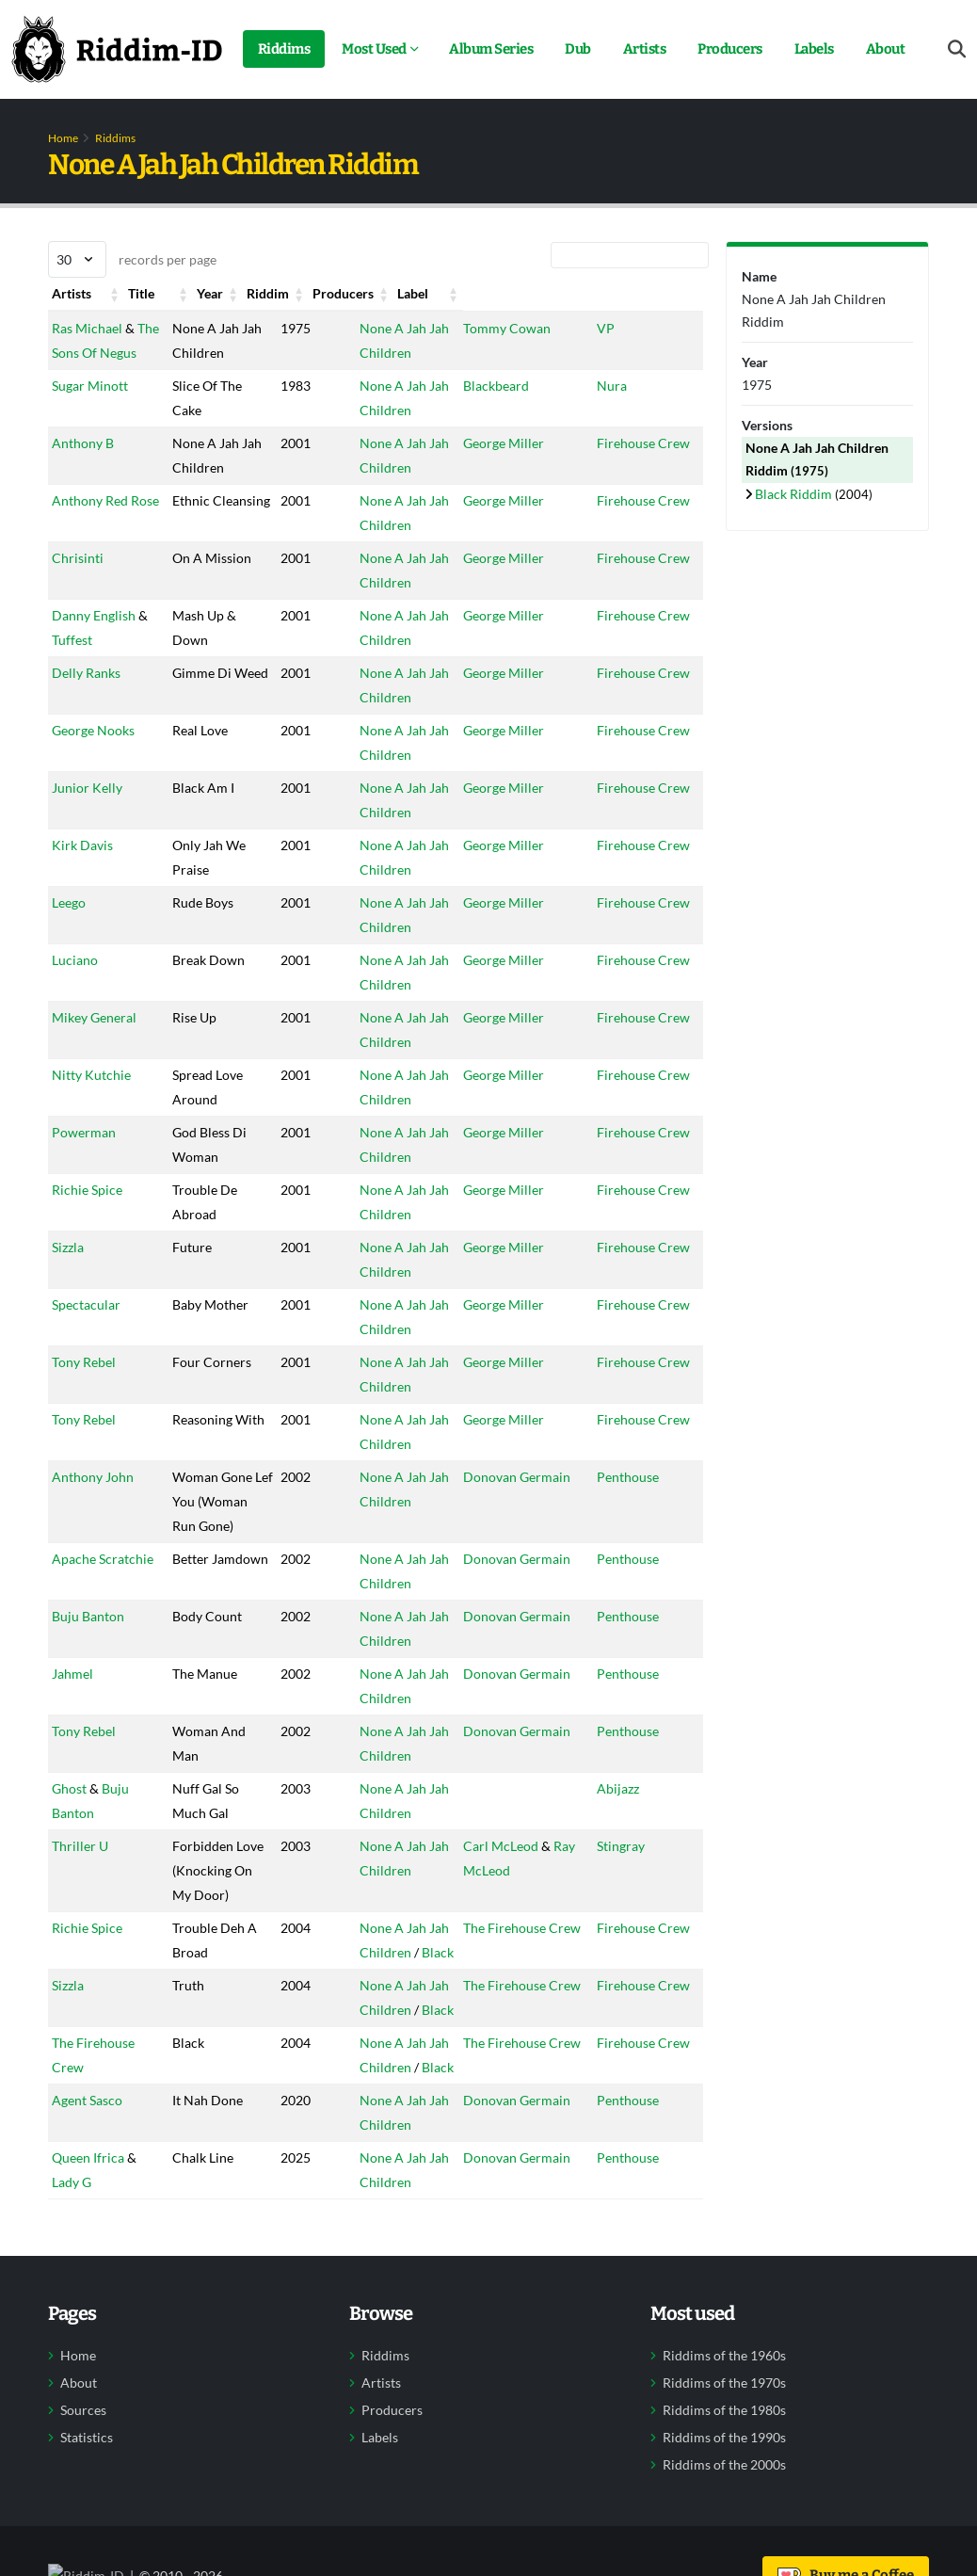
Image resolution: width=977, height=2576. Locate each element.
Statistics (86, 2511)
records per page (132, 259)
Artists (644, 48)
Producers (729, 48)
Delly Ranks (86, 697)
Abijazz (630, 1837)
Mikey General (94, 1042)
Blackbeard (491, 410)
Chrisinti (78, 582)
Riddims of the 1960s (724, 2429)
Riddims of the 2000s (724, 2538)
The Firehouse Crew (517, 2001)
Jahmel (72, 1723)
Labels (814, 48)
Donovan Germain (512, 1501)
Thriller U (80, 1895)
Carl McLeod (496, 1895)
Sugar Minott (90, 410)
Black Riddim (795, 494)
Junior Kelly (87, 812)
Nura (624, 410)
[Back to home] (116, 49)
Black (420, 2026)
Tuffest (72, 664)
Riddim (363, 293)
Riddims (284, 48)
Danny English (94, 640)
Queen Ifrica (88, 2231)
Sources (83, 2483)
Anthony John (93, 1501)
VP (618, 328)
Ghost (69, 1837)
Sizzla (68, 1272)
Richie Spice (87, 1214)
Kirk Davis (82, 869)
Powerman (84, 1157)
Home (63, 138)
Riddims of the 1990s (724, 2511)
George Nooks (93, 755)
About (885, 48)
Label (624, 293)
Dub (578, 48)
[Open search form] (957, 49)
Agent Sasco (87, 2173)
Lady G (71, 2255)
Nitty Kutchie (91, 1099)
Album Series (491, 48)
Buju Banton (88, 1665)
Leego (69, 927)
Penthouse (640, 1501)
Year (266, 293)
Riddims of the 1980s (724, 2483)
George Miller (498, 467)
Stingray (633, 1895)
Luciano (75, 984)
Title (177, 293)
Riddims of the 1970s (724, 2456)
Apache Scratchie (102, 1608)
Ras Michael (87, 328)
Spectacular (86, 1329)
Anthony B (83, 467)
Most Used (374, 48)
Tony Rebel (84, 1386)
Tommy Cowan (502, 328)
